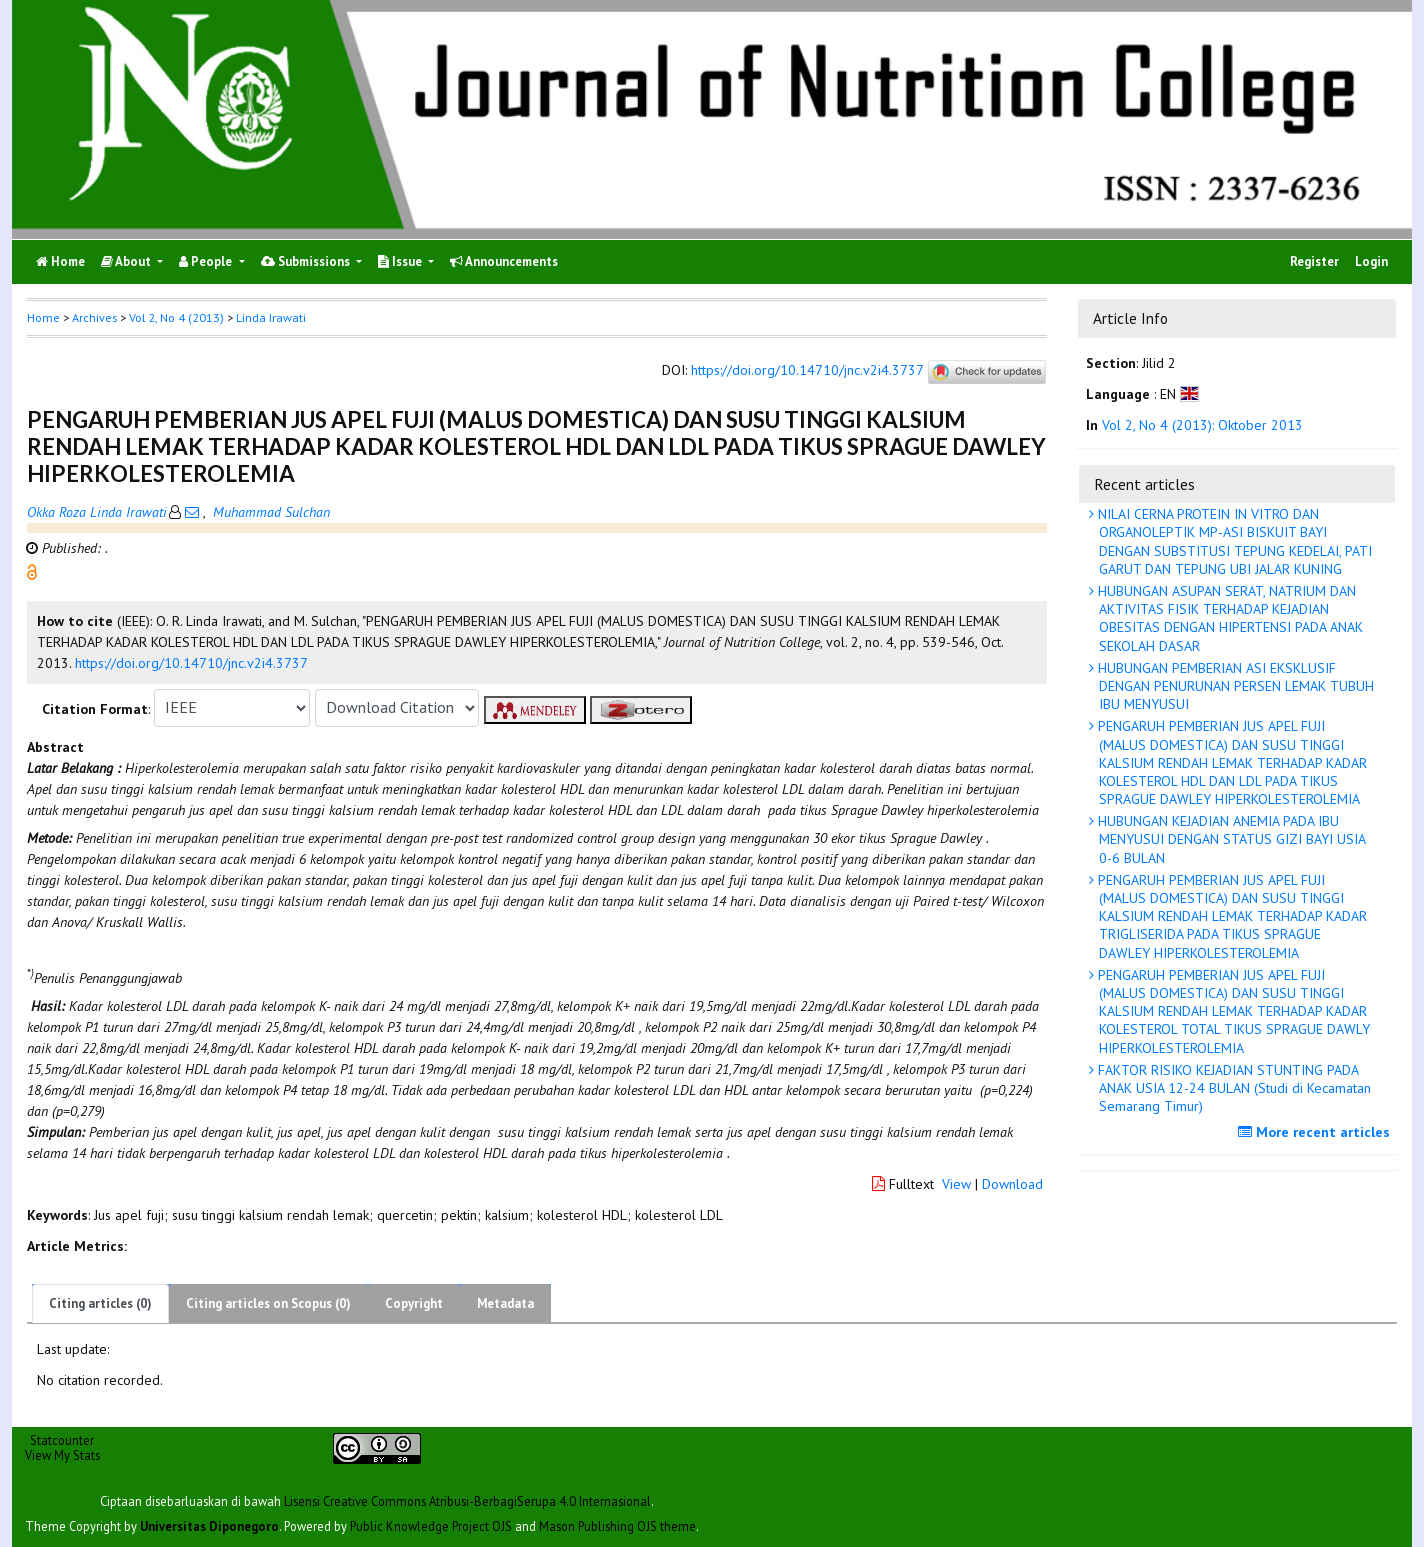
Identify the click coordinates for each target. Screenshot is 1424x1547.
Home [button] (43, 317)
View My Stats (62, 1455)
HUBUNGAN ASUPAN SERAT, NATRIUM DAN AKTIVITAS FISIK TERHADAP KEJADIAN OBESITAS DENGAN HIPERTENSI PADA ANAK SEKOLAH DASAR (1228, 618)
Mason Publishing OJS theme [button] (617, 1526)
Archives (94, 317)
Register (1314, 261)
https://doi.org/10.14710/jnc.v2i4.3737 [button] (191, 663)
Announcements (504, 261)
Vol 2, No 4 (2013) (176, 317)
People (207, 261)
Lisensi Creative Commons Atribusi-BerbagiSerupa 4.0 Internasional (467, 1501)
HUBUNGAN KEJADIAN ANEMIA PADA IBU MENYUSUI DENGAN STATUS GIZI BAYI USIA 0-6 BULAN (1230, 839)
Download (1012, 1184)
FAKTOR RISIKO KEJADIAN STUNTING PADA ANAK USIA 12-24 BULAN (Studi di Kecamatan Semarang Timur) (1232, 1088)
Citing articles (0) (100, 1303)
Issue (401, 261)
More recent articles (1316, 1132)
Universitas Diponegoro (209, 1526)
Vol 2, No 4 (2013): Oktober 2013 (1202, 425)
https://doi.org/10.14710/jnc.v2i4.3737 (807, 370)
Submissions (307, 261)
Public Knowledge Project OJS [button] (431, 1526)
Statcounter (62, 1440)
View (956, 1184)
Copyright (414, 1303)
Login (1371, 261)
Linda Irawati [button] (271, 317)
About (127, 261)
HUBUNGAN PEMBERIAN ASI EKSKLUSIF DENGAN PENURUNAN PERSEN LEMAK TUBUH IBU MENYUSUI (1234, 686)
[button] (32, 570)
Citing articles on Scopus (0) (268, 1303)
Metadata (505, 1303)
